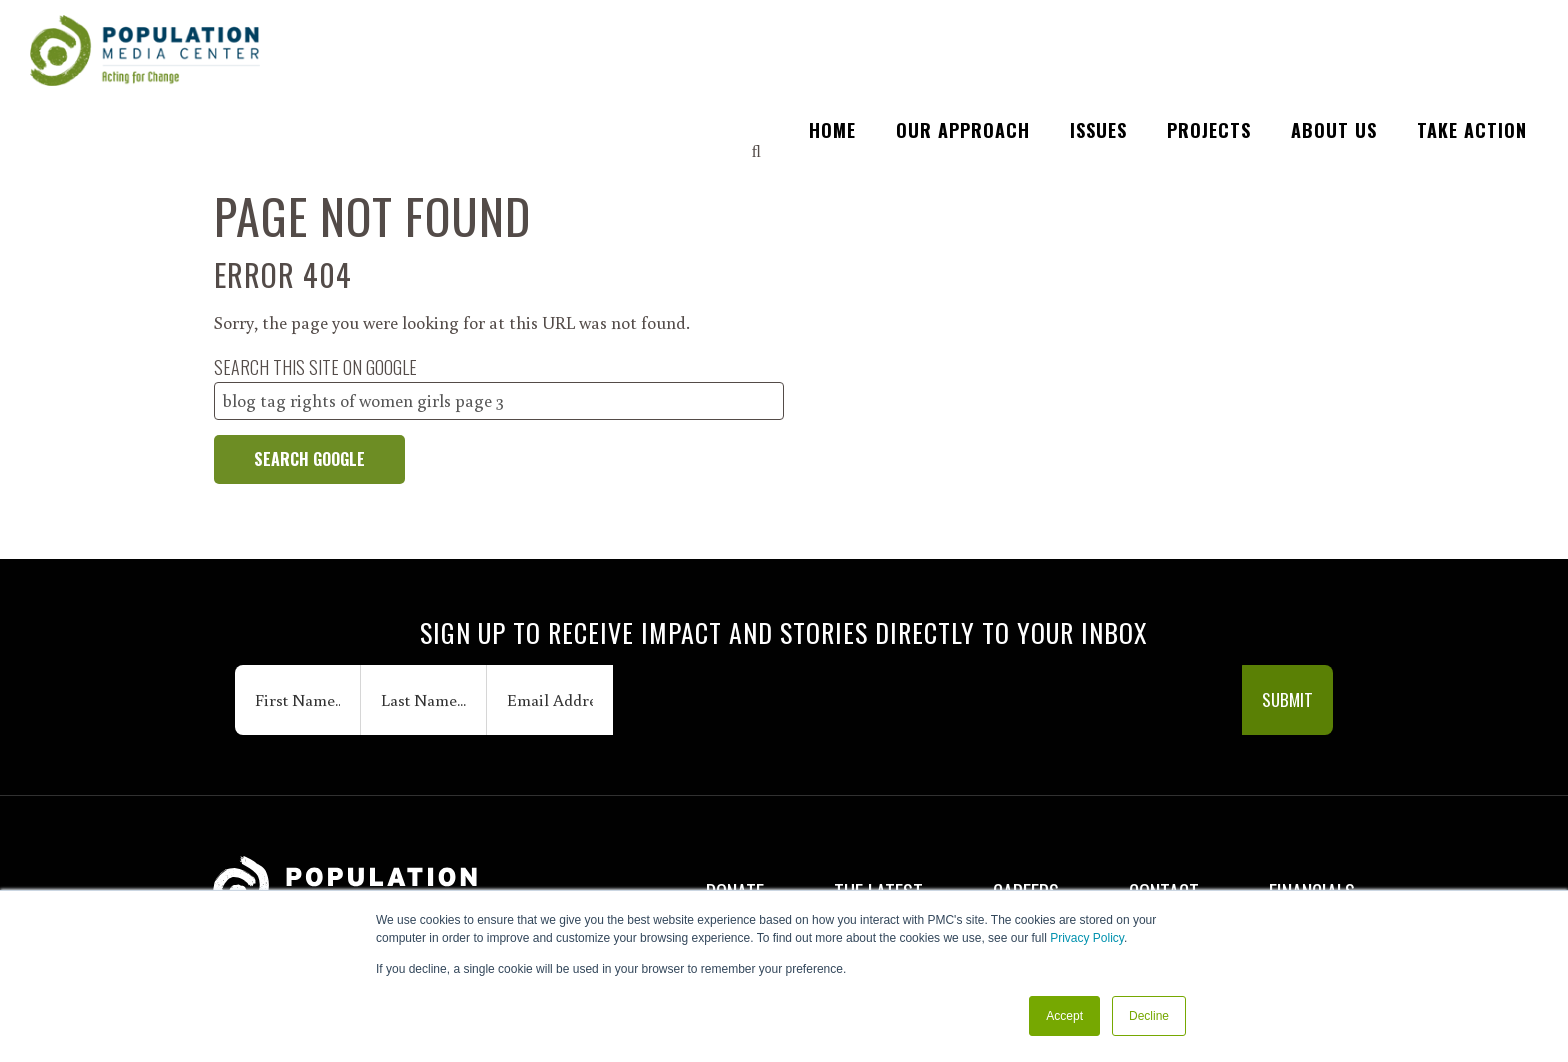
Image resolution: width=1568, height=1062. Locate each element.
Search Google (309, 459)
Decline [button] (1149, 1016)
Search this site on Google (315, 367)
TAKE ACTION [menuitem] (1472, 30)
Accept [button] (1064, 1016)
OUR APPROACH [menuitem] (963, 30)
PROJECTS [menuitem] (1209, 30)
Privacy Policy (1087, 939)
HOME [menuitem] (832, 30)
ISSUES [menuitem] (1098, 30)
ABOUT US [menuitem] (1334, 30)
